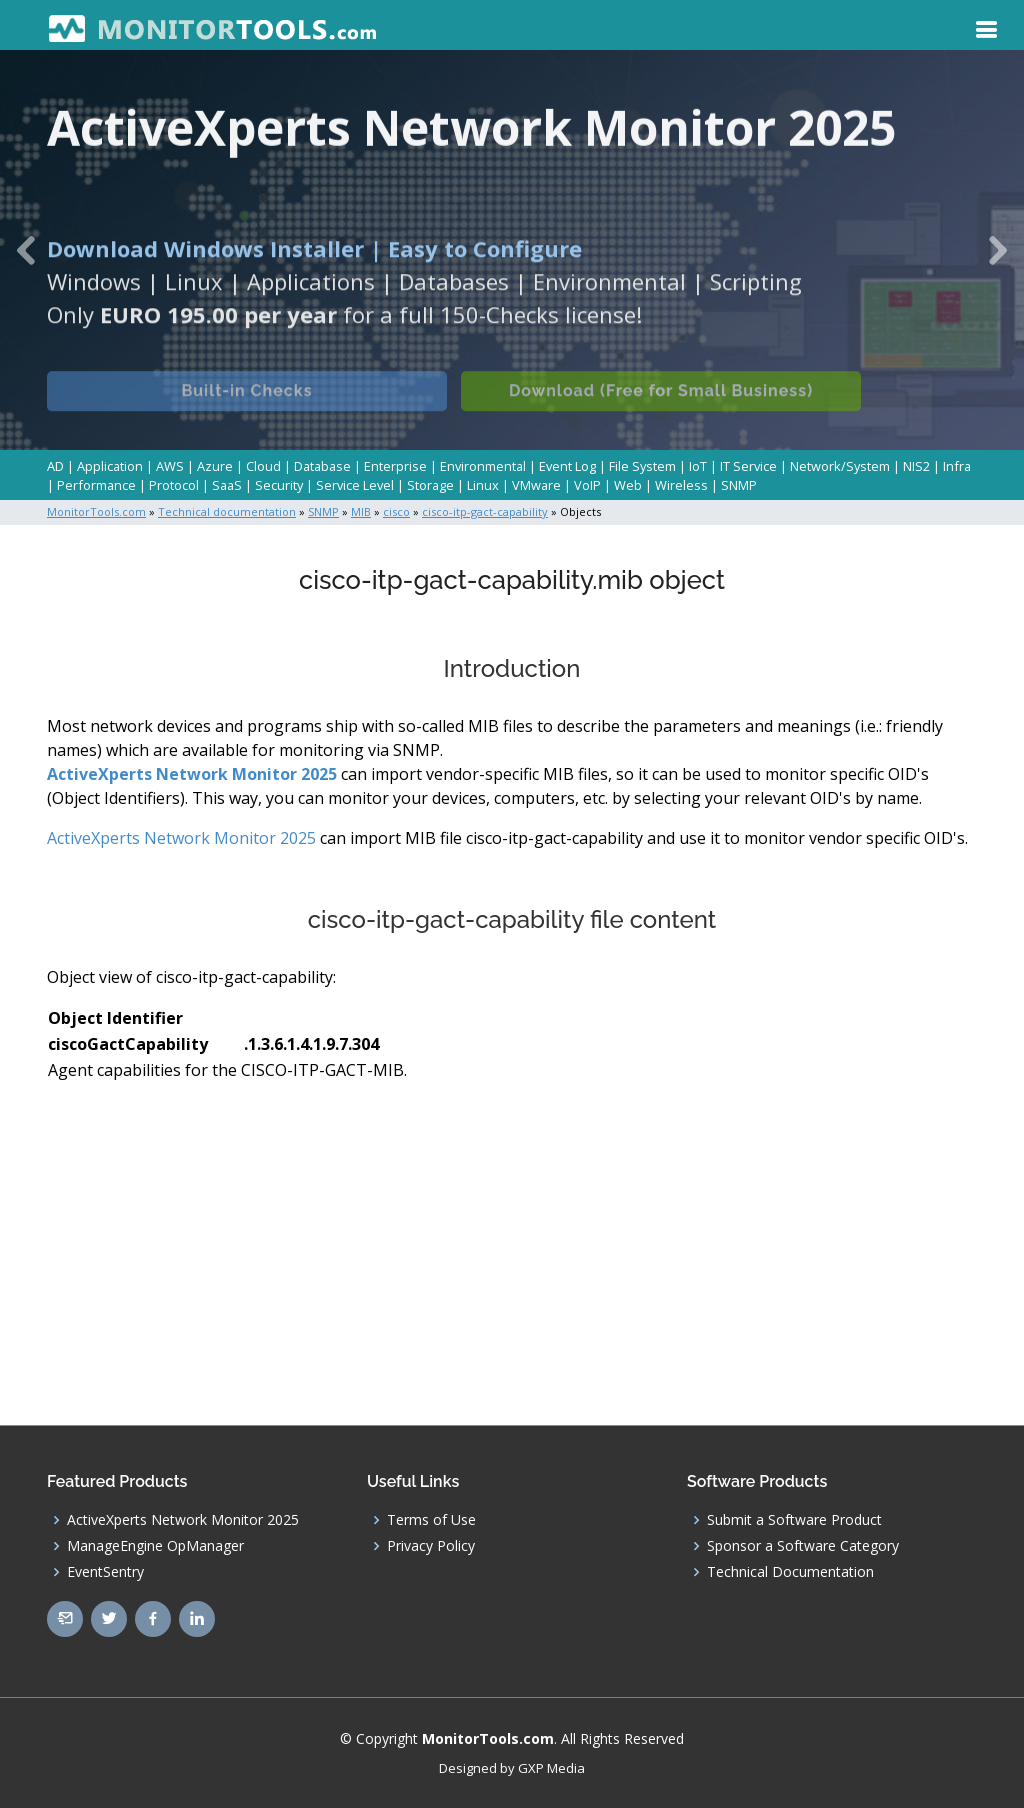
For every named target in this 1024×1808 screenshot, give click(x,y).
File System (642, 466)
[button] (25, 250)
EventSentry (105, 1572)
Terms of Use (431, 1520)
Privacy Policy (431, 1546)
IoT (698, 466)
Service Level (355, 485)
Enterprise (395, 466)
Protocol (174, 485)
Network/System (840, 466)
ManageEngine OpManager (155, 1546)
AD (55, 466)
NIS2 (916, 466)
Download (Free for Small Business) (661, 406)
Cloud (263, 466)
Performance (96, 485)
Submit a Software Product (794, 1520)
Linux (483, 485)
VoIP (587, 485)
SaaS (227, 485)
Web (628, 485)
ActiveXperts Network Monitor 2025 (192, 774)
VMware (536, 485)
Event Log (567, 466)
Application (110, 466)
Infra (957, 466)
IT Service (748, 466)
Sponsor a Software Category (803, 1546)
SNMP (739, 485)
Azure (215, 466)
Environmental (483, 466)
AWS (170, 466)
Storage (430, 485)
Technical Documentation (790, 1572)
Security (279, 485)
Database (322, 466)
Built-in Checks (246, 406)
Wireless (681, 485)
